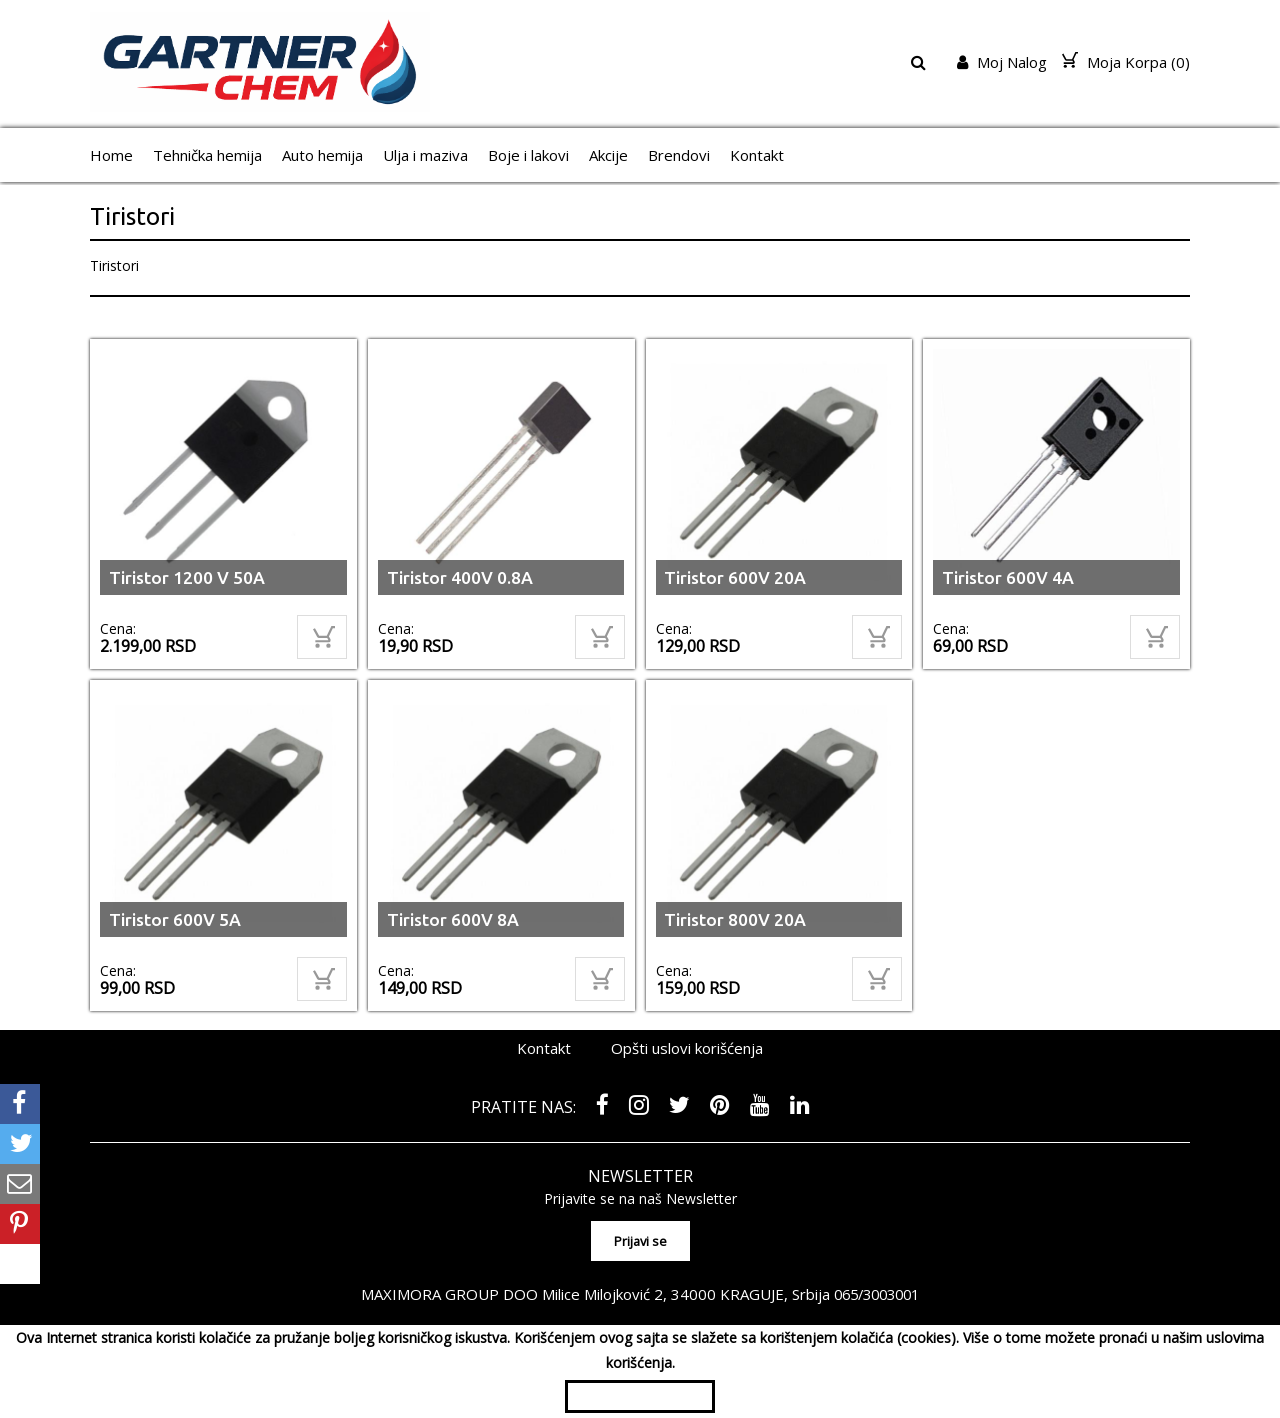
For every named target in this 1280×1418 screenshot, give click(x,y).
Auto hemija (322, 155)
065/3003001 (877, 1289)
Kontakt (757, 155)
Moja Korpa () (1126, 62)
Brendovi (679, 155)
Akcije (608, 155)
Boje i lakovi (528, 155)
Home (111, 155)
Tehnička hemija (207, 155)
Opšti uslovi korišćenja (687, 1048)
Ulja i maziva (425, 155)
